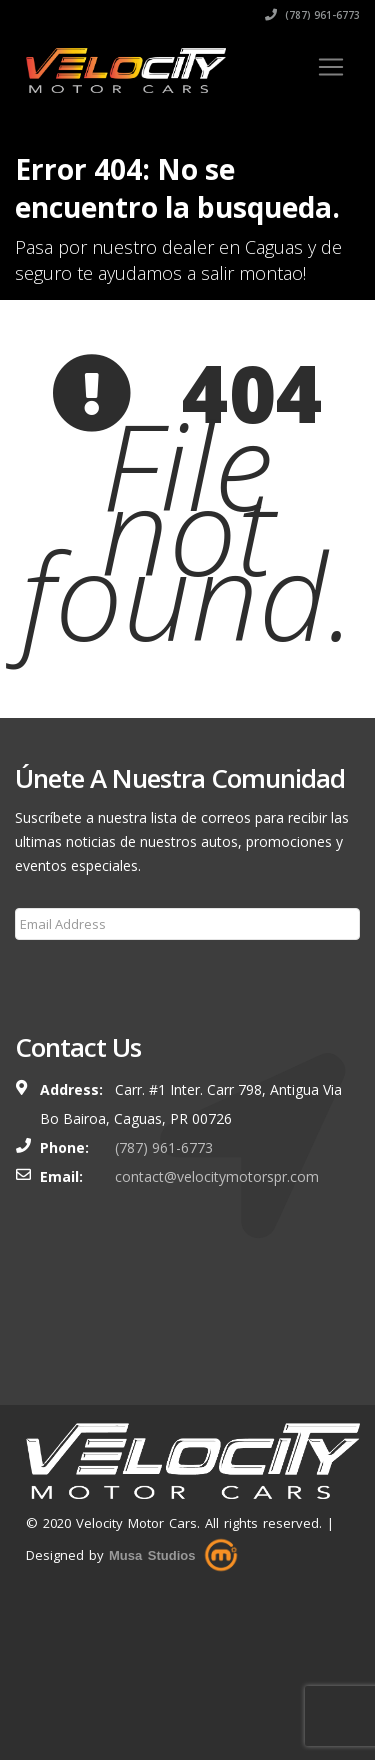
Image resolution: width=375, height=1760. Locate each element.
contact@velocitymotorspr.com (217, 1176)
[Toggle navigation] (331, 67)
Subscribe (58, 972)
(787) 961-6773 (312, 15)
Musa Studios (152, 1555)
